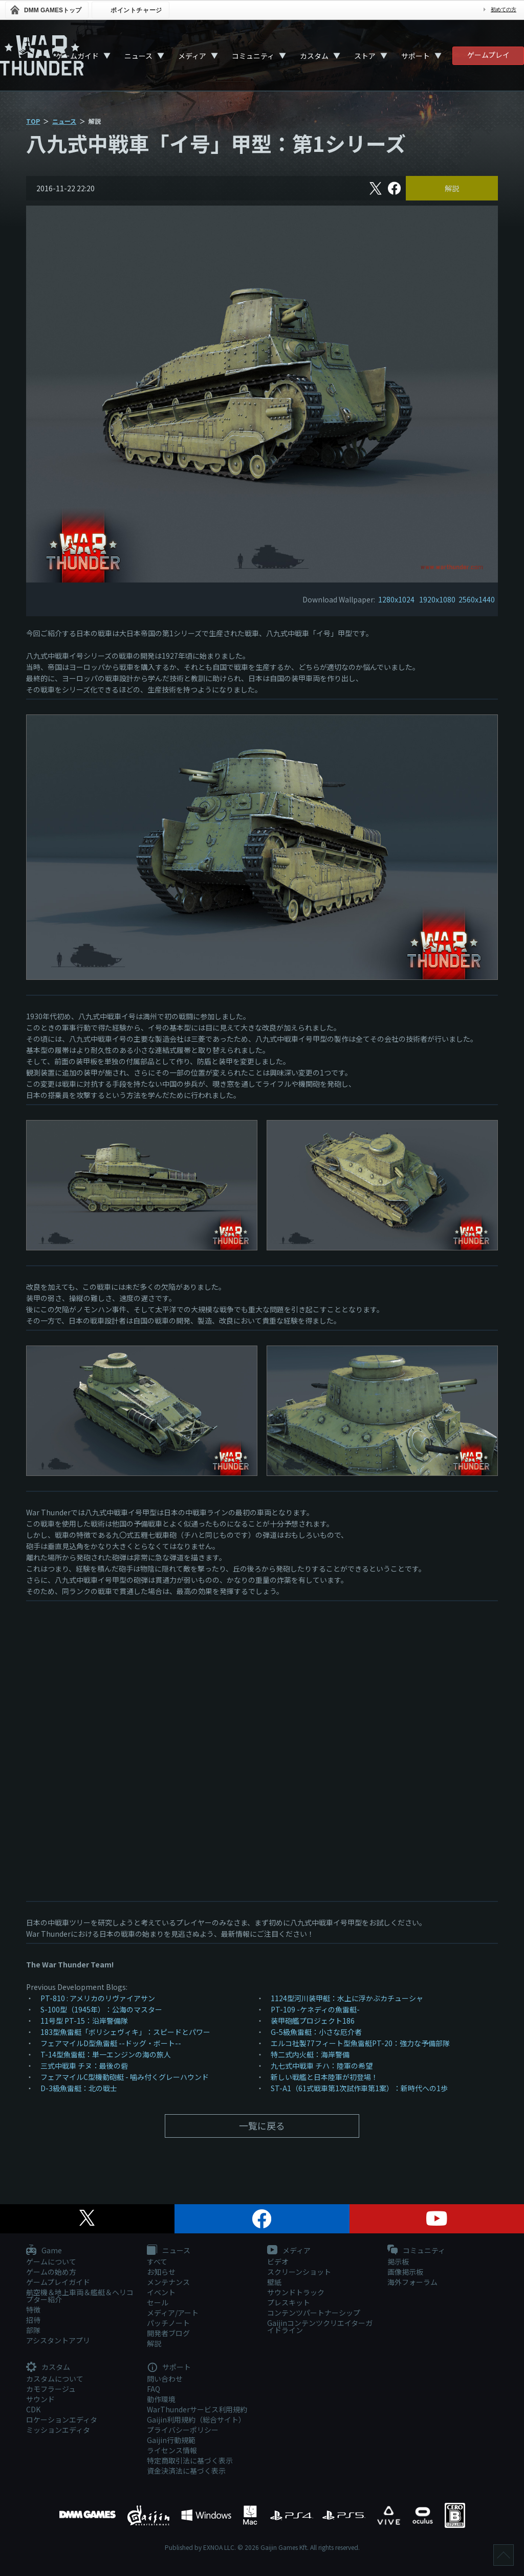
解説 (452, 188)
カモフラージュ (51, 2388)
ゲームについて (51, 2261)
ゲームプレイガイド (58, 2282)
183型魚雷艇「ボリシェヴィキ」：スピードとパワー (125, 2032)
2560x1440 (476, 599)
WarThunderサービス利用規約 (197, 2409)
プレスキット (288, 2302)
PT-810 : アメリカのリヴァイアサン (97, 1998)
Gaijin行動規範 (171, 2440)
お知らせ (161, 2271)
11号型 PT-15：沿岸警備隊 (84, 2020)
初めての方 (503, 9)
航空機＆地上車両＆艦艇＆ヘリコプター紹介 (80, 2296)
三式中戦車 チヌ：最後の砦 (84, 2065)
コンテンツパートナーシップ (313, 2312)
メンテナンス (168, 2282)
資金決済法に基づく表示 (186, 2470)
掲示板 (398, 2261)
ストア (365, 56)
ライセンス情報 (172, 2450)
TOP (33, 121)
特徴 (33, 2309)
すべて (157, 2261)
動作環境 (161, 2399)
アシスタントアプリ (58, 2340)
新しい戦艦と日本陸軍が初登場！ (324, 2077)
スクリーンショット (299, 2271)
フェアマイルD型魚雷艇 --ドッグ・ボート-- (110, 2043)
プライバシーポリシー (183, 2429)
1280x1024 (397, 599)
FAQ (153, 2388)
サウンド (40, 2399)
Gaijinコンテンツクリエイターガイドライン (320, 2326)
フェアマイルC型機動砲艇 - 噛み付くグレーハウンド (124, 2077)
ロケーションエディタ (61, 2419)
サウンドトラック (295, 2292)
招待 (33, 2319)
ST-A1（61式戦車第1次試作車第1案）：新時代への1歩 (359, 2088)
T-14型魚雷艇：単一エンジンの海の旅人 (105, 2054)
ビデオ (278, 2261)
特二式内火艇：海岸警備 (310, 2054)
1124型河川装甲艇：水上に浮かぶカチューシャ (347, 1998)
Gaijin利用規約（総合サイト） (196, 2419)
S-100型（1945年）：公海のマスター (101, 2009)
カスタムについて (54, 2378)
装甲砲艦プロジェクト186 (313, 2020)
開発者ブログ (168, 2333)
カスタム (314, 56)
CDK (33, 2409)
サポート (415, 56)
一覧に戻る (262, 2125)
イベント (161, 2292)
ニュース (138, 56)
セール (157, 2302)
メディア (192, 56)
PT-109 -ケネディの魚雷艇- (315, 2009)
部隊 (33, 2330)
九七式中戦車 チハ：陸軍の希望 (322, 2065)
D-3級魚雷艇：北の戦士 (78, 2088)
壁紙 (274, 2282)
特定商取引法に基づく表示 (190, 2460)
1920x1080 (437, 599)
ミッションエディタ (58, 2429)
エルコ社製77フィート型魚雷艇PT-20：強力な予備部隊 (360, 2043)
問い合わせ (165, 2378)
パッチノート (168, 2322)
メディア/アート (173, 2312)
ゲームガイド (77, 56)
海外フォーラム (412, 2282)
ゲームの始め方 (51, 2271)
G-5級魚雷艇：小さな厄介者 (316, 2032)
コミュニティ (253, 56)
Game (44, 2251)
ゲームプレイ (488, 55)
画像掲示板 (405, 2271)
